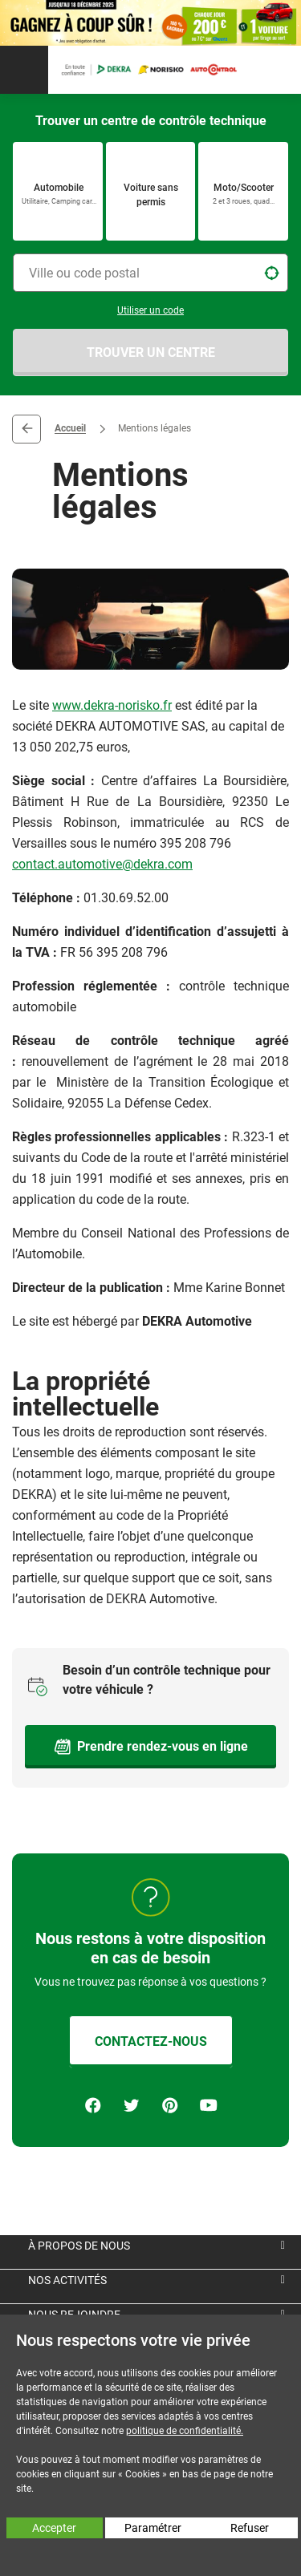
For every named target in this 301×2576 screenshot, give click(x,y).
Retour (26, 429)
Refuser (249, 2527)
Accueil (70, 429)
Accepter (54, 2527)
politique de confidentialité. (184, 2430)
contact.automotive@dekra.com (102, 864)
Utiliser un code (150, 310)
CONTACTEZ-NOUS (151, 2041)
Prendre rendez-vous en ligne (151, 1747)
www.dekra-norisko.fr (112, 705)
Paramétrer (152, 2527)
